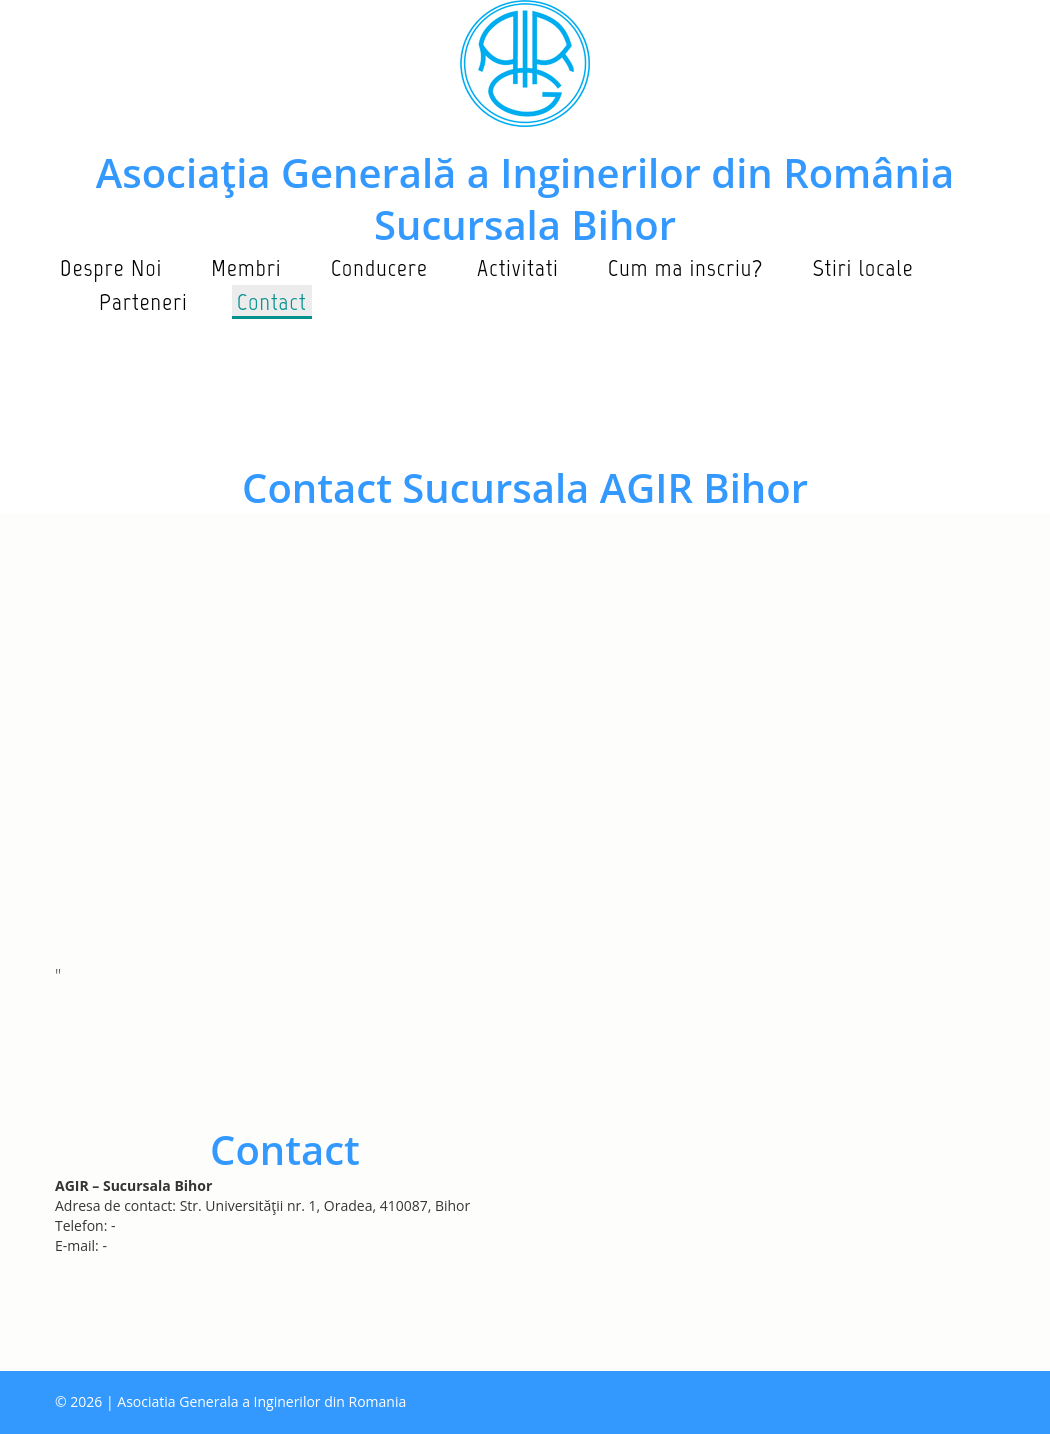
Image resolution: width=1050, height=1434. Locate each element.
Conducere (379, 267)
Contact (272, 301)
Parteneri (143, 301)
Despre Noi (111, 267)
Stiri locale (862, 267)
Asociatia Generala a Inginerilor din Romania (261, 1401)
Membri (246, 267)
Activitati (518, 267)
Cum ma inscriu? (686, 267)
